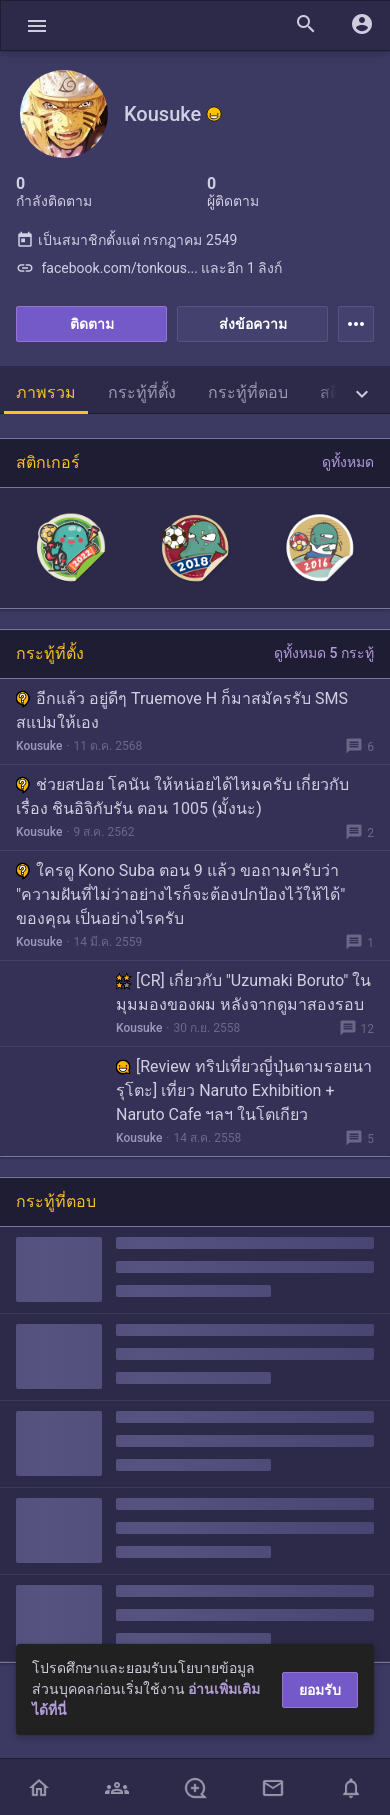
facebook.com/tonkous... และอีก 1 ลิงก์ (149, 268)
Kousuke (39, 746)
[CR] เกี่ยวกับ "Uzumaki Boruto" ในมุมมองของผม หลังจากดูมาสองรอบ (243, 992)
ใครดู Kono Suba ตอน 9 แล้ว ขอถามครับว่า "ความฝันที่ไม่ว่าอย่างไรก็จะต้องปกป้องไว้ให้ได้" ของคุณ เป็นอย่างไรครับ (180, 894)
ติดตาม (92, 324)
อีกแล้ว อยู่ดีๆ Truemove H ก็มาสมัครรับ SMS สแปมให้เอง (182, 710)
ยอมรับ (320, 1690)
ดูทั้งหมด (348, 462)
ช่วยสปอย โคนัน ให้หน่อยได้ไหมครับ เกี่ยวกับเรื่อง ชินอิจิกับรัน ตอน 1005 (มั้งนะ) (182, 796)
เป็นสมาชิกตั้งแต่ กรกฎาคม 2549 (126, 240)
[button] (37, 25)
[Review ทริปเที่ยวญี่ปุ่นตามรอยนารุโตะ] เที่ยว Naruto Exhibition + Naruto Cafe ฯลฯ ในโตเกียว (244, 1090)
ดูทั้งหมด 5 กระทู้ (324, 653)
